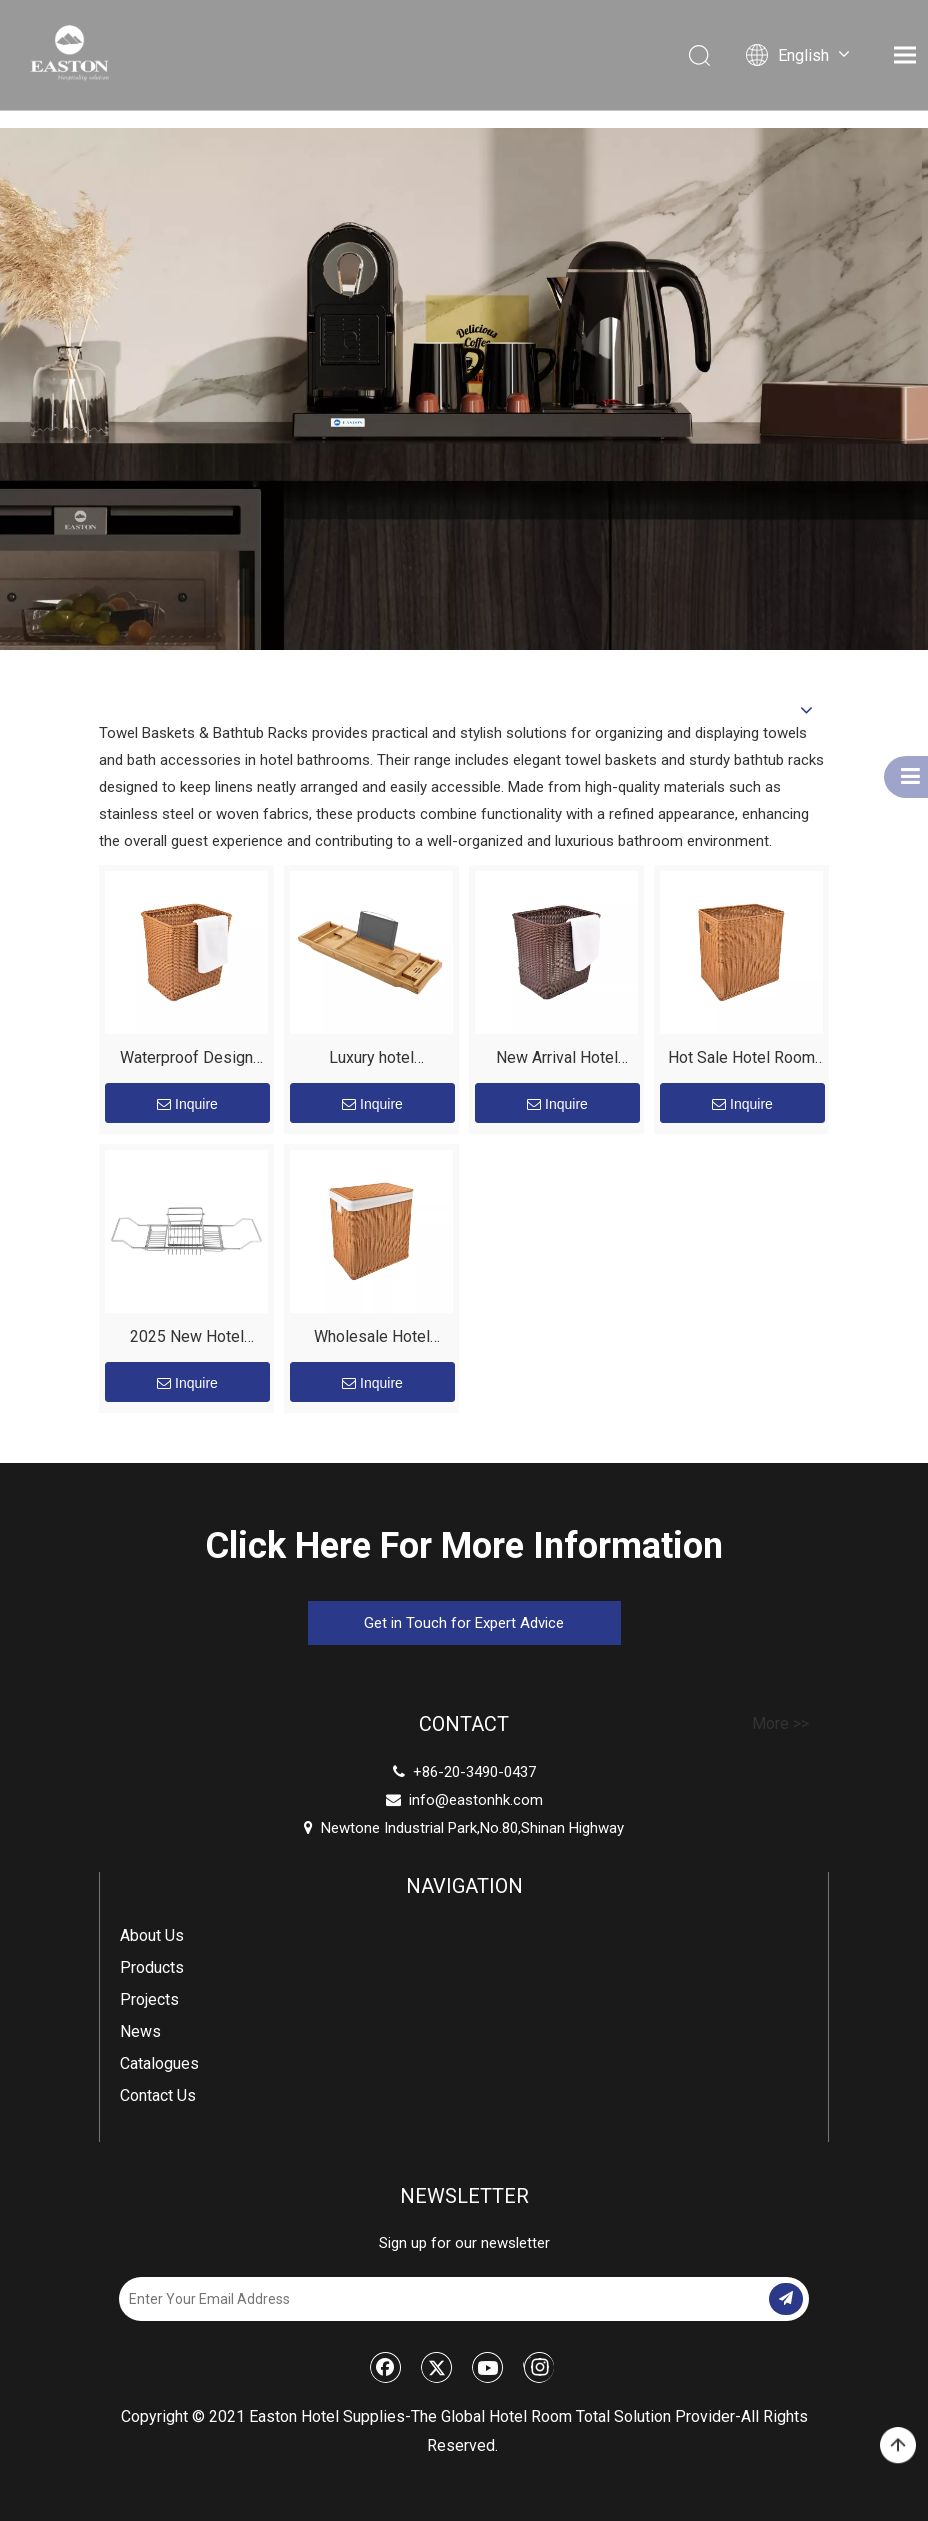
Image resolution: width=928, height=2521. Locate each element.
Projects (149, 1999)
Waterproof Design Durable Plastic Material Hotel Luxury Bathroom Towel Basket (186, 1060)
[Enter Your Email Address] (429, 2299)
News (140, 2031)
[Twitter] (437, 2367)
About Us (152, 1935)
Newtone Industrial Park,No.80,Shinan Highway (464, 1828)
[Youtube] (488, 2367)
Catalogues (159, 2063)
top (898, 2446)
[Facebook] (386, 2367)
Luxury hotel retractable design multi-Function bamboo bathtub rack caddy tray (371, 1060)
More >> (780, 1724)
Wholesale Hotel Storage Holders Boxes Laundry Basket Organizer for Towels (371, 1339)
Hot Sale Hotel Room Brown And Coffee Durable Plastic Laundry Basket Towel (742, 1060)
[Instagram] (538, 2367)
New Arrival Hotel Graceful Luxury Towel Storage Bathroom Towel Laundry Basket (557, 1060)
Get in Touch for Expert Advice (464, 1623)
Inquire (187, 1104)
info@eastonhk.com (476, 1800)
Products (152, 1967)
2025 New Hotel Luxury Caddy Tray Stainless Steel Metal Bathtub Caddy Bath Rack (186, 1339)
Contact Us (158, 2095)
